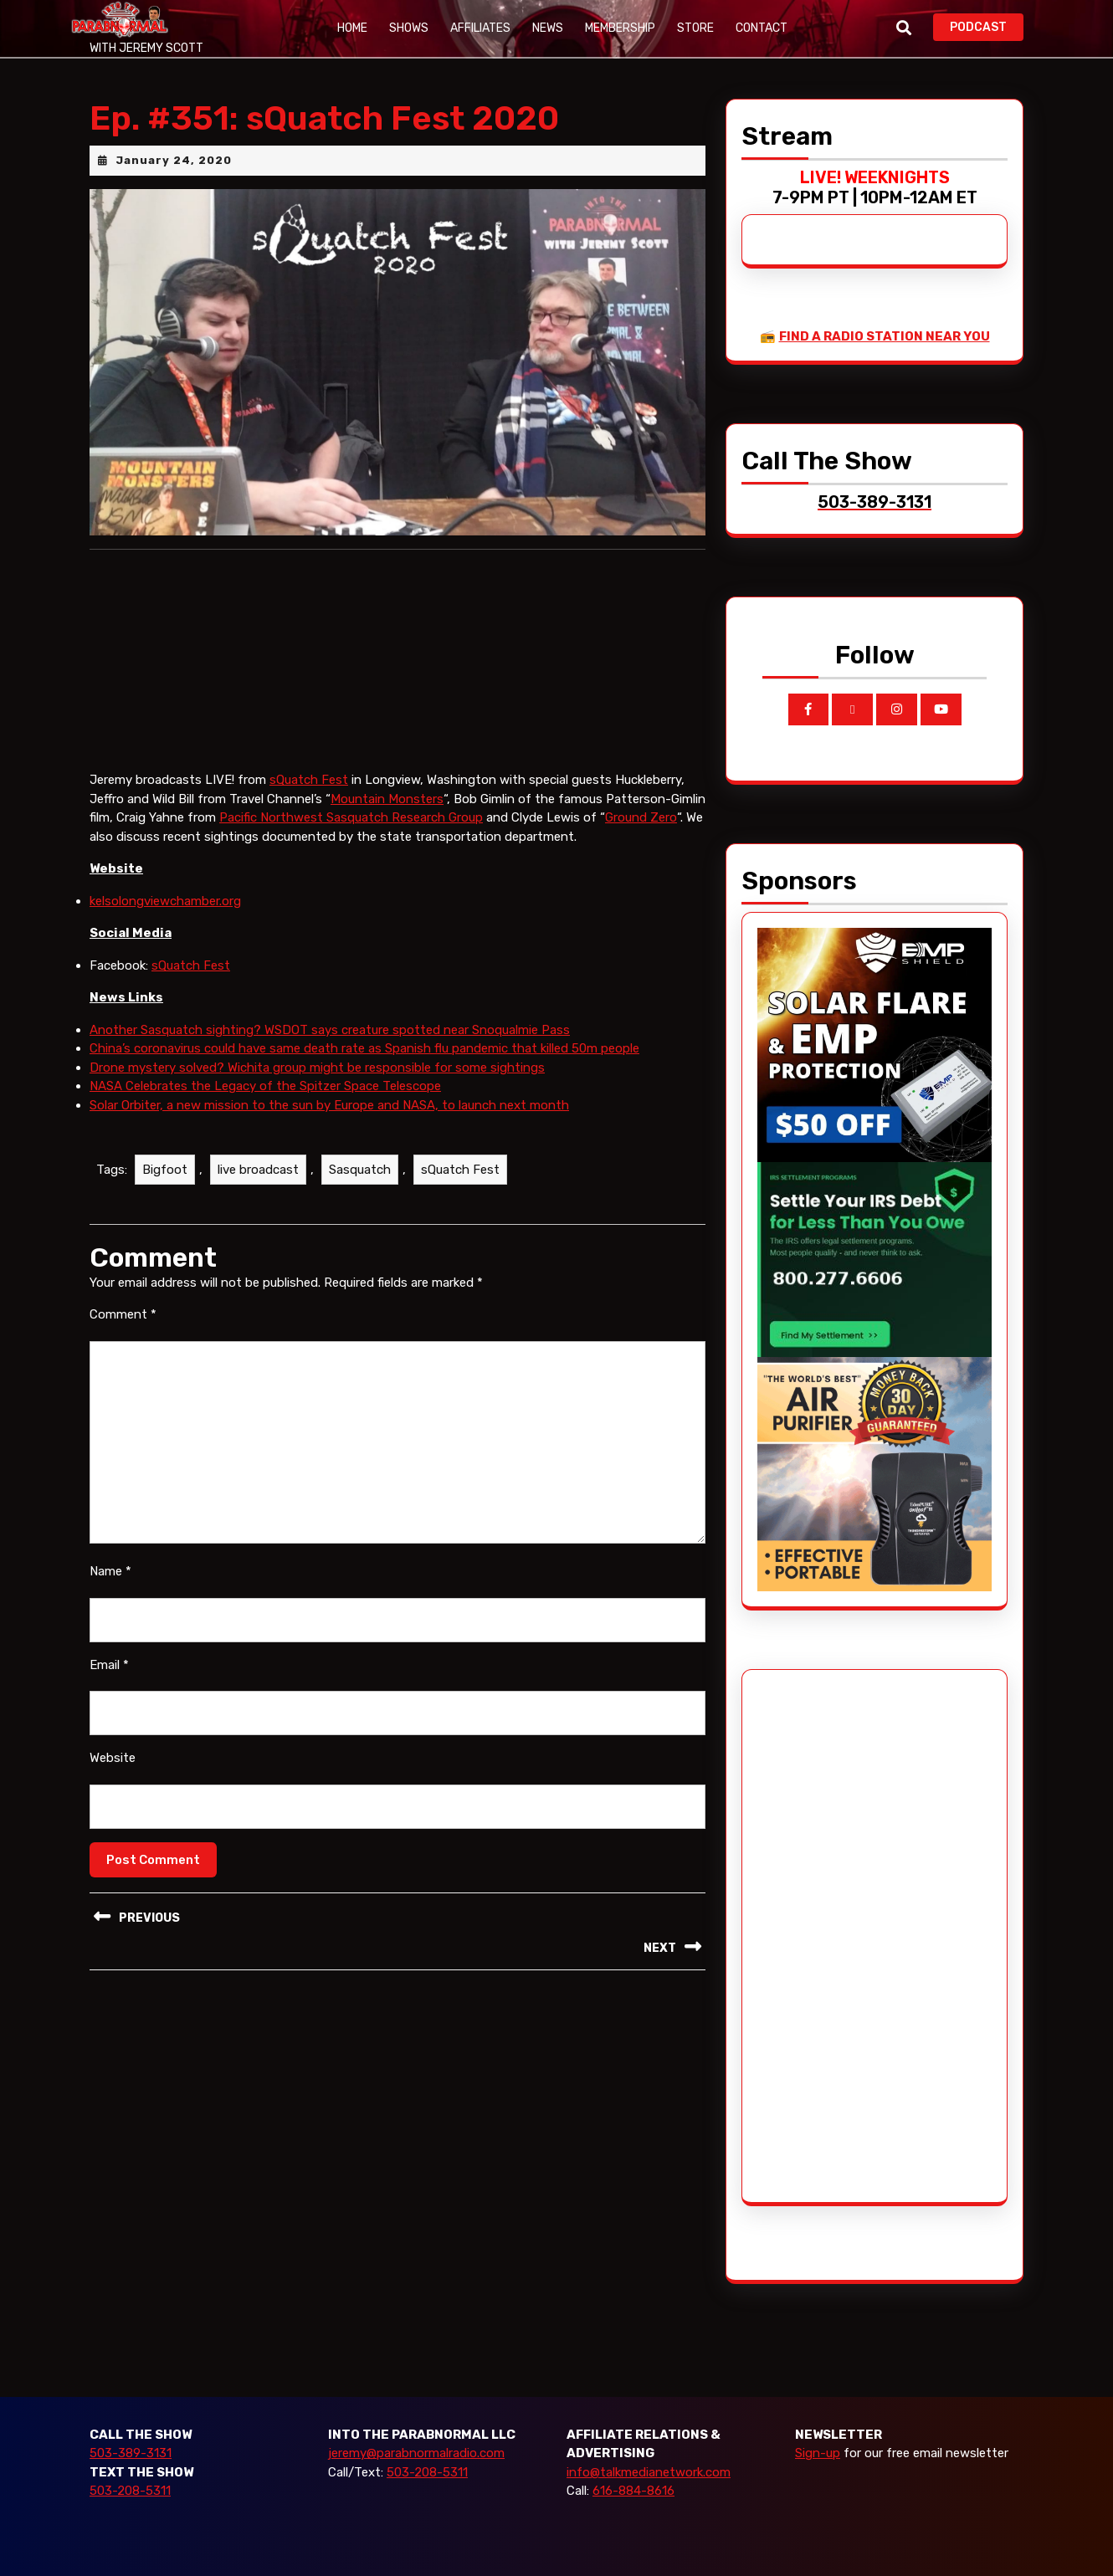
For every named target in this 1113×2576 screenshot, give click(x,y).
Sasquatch (360, 1169)
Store (695, 28)
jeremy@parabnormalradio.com (416, 2453)
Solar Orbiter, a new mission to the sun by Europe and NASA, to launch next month (329, 1105)
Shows (408, 28)
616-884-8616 (633, 2490)
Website (113, 1757)
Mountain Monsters (387, 799)
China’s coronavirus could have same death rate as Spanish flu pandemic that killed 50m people (364, 1048)
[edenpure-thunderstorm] (874, 1473)
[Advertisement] (820, 1936)
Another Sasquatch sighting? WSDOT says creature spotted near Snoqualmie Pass (330, 1029)
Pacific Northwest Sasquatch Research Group (351, 817)
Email (109, 1664)
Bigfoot (164, 1169)
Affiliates (480, 28)
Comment (123, 1314)
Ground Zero (641, 817)
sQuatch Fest (308, 779)
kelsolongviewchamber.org (165, 901)
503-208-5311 (130, 2490)
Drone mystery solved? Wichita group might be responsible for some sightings (317, 1067)
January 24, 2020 (173, 160)
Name (110, 1571)
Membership (620, 28)
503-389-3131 (131, 2453)
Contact (761, 28)
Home (352, 28)
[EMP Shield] (874, 1043)
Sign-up (817, 2453)
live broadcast (258, 1169)
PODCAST (986, 25)
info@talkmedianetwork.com (649, 2472)
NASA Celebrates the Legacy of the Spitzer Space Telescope (265, 1085)
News (547, 28)
